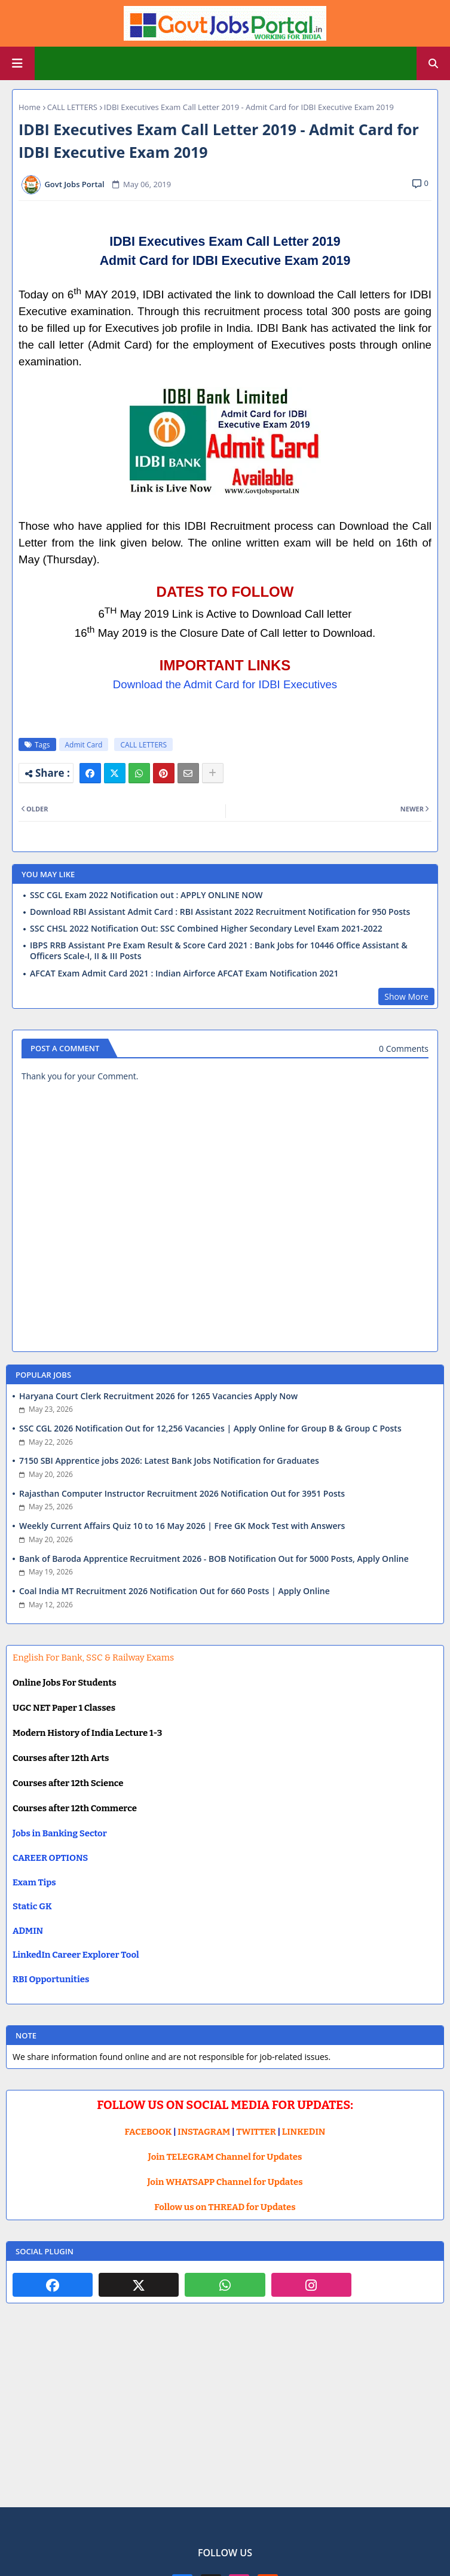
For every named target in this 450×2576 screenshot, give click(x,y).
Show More (406, 996)
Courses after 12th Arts (61, 1758)
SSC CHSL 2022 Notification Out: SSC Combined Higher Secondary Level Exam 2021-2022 (206, 928)
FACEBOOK (148, 2131)
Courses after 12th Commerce (75, 1808)
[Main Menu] (17, 63)
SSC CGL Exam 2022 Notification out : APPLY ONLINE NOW (146, 895)
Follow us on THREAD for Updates (224, 2207)
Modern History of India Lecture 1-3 (87, 1732)
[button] (433, 63)
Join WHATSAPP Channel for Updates (224, 2182)
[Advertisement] (225, 2414)
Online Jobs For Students (65, 1682)
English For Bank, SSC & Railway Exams (93, 1657)
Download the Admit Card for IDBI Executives (225, 684)
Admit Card (84, 745)
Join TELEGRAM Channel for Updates (225, 2156)
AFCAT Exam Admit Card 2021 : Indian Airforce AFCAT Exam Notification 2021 (184, 973)
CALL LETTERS (72, 107)
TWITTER (255, 2131)
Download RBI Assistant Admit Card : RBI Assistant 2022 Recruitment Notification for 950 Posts (220, 912)
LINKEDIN (304, 2131)
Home (30, 107)
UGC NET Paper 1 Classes (64, 1707)
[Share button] (213, 773)
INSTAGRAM (203, 2131)
